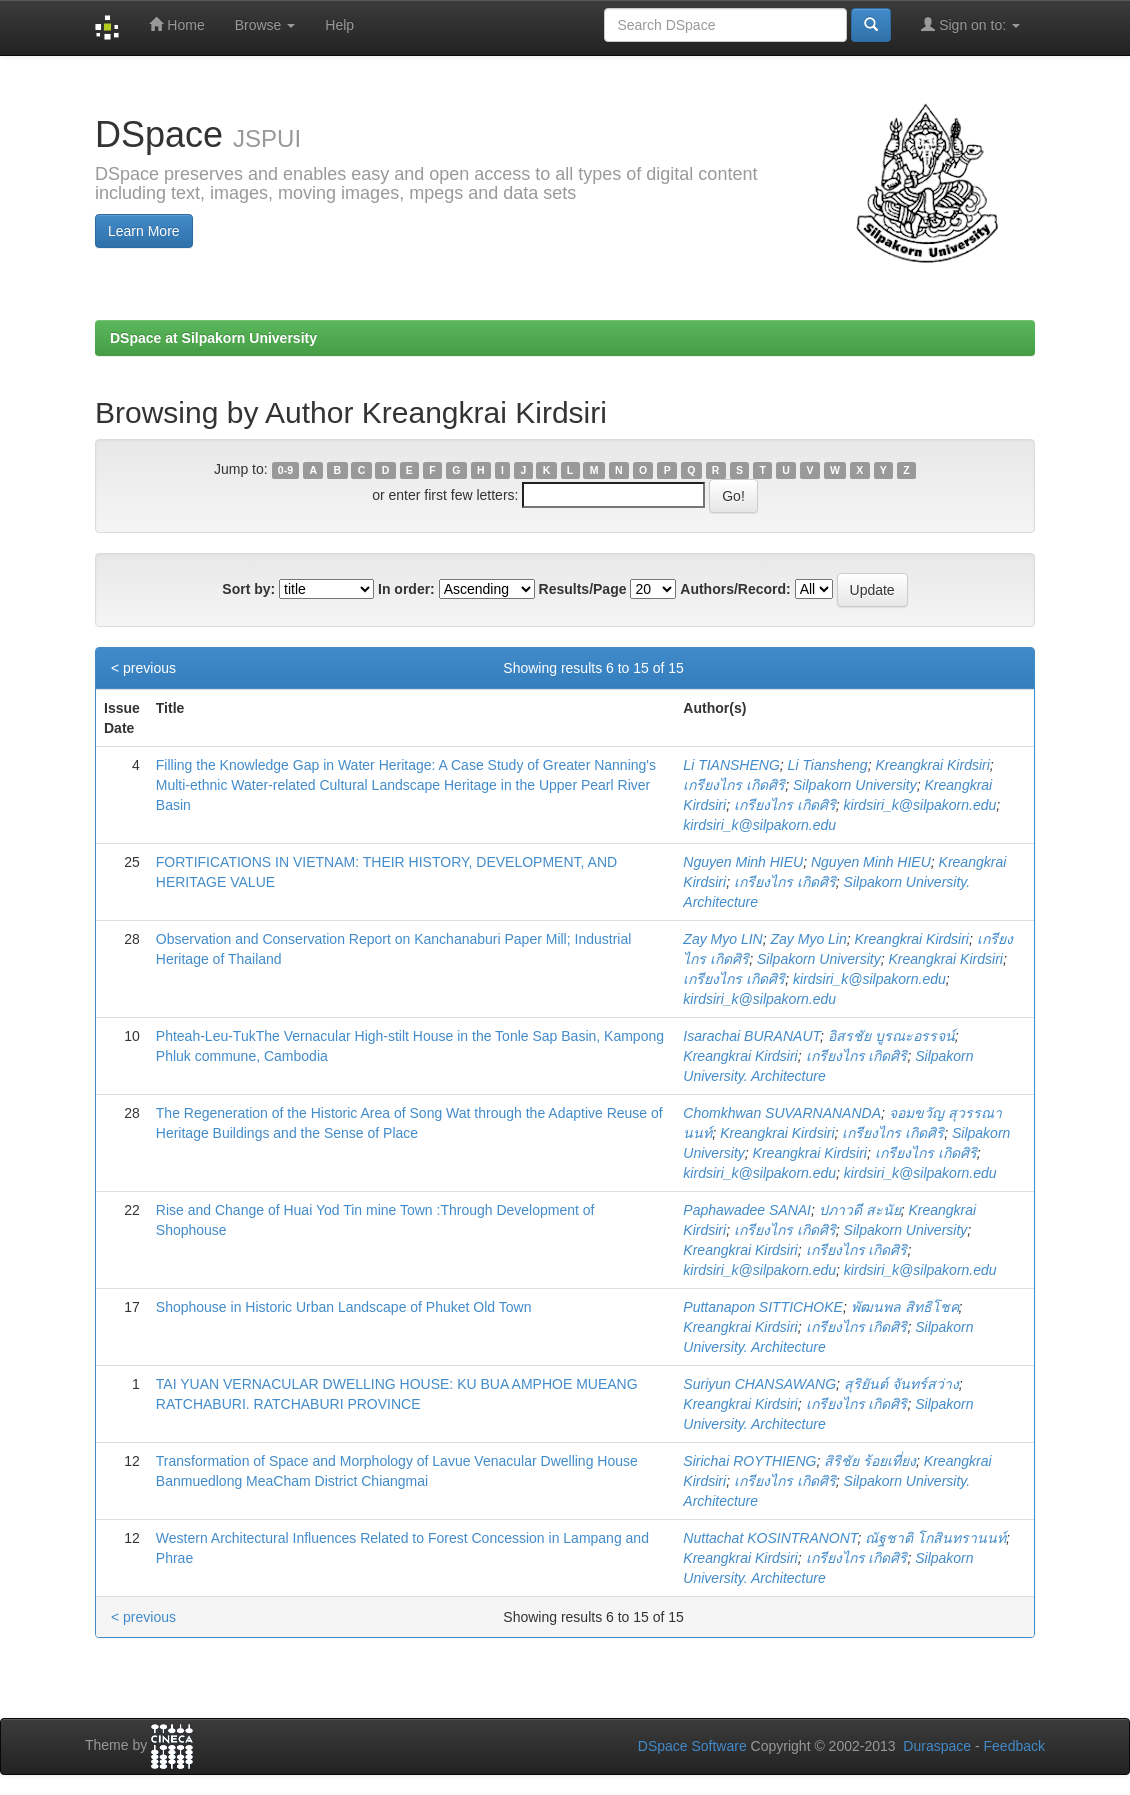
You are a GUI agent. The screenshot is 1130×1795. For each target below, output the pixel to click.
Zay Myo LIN (722, 939)
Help (339, 25)
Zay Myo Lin (809, 939)
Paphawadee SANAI (747, 1210)
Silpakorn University (855, 785)
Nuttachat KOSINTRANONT (770, 1538)
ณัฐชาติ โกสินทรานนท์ (935, 1538)
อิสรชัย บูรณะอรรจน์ (891, 1036)
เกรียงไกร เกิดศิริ (734, 785)
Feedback (1014, 1746)
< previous (143, 668)
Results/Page (583, 589)
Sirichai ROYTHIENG (749, 1461)
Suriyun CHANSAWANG (759, 1384)
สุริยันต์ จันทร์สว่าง (901, 1384)
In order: (406, 589)
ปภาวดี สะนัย (860, 1210)
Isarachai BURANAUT (751, 1036)
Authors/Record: (735, 589)
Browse (265, 25)
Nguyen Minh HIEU (743, 862)
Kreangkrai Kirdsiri (932, 765)
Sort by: (248, 589)
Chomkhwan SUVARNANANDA (782, 1113)
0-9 (285, 470)
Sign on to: (970, 24)
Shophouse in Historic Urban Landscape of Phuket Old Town (344, 1307)
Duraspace (937, 1746)
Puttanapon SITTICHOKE (763, 1307)
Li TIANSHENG (731, 765)
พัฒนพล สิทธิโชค (905, 1307)
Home (176, 24)
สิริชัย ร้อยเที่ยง (870, 1461)
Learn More (144, 231)
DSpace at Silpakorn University (213, 338)
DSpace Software (692, 1746)
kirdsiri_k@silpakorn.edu (920, 805)
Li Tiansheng (828, 765)
